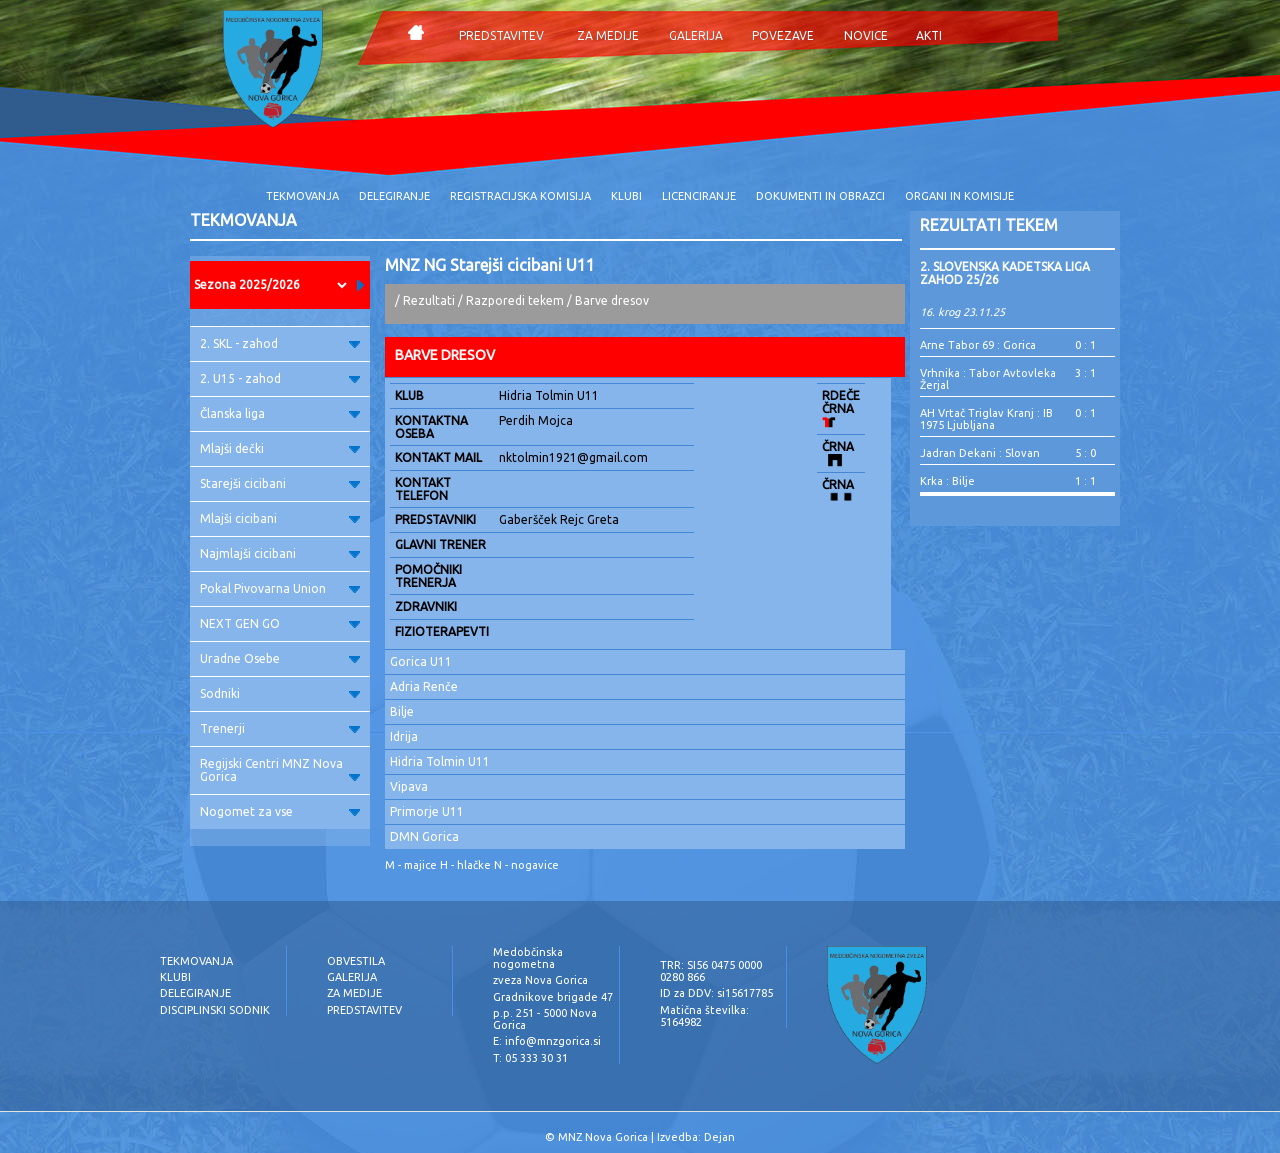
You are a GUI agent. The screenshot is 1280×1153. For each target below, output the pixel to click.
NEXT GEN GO (280, 623)
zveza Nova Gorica (540, 980)
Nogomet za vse (280, 811)
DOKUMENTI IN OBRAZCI (820, 196)
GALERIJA (696, 35)
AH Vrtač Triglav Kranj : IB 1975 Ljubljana (986, 419)
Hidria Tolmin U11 (440, 761)
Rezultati (429, 300)
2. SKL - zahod (280, 343)
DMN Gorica (424, 836)
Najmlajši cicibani (280, 553)
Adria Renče (424, 686)
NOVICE (866, 35)
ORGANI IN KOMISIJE (959, 196)
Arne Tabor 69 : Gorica (978, 345)
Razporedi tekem (515, 300)
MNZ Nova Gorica (603, 1137)
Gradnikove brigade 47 (553, 997)
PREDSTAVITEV (501, 35)
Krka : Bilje (947, 481)
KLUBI (626, 196)
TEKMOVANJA (302, 196)
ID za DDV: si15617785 (716, 993)
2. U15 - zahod (280, 378)
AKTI (929, 35)
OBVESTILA (356, 961)
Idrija (404, 736)
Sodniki (280, 693)
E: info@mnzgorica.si (547, 1041)
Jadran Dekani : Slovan (980, 453)
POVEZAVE (783, 35)
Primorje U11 (427, 811)
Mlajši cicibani (280, 518)
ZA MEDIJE (608, 35)
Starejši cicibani (280, 483)
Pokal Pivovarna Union (280, 588)
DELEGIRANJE (394, 196)
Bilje (402, 711)
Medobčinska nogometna (528, 958)
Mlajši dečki (280, 448)
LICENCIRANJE (699, 196)
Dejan (719, 1137)
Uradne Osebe (280, 658)
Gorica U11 (421, 661)
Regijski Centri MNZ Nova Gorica (280, 770)
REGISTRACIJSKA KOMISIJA (520, 196)
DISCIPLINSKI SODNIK (215, 1010)
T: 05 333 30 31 (530, 1058)
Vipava (409, 786)
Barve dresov (612, 300)
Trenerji (280, 728)
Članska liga (280, 413)
